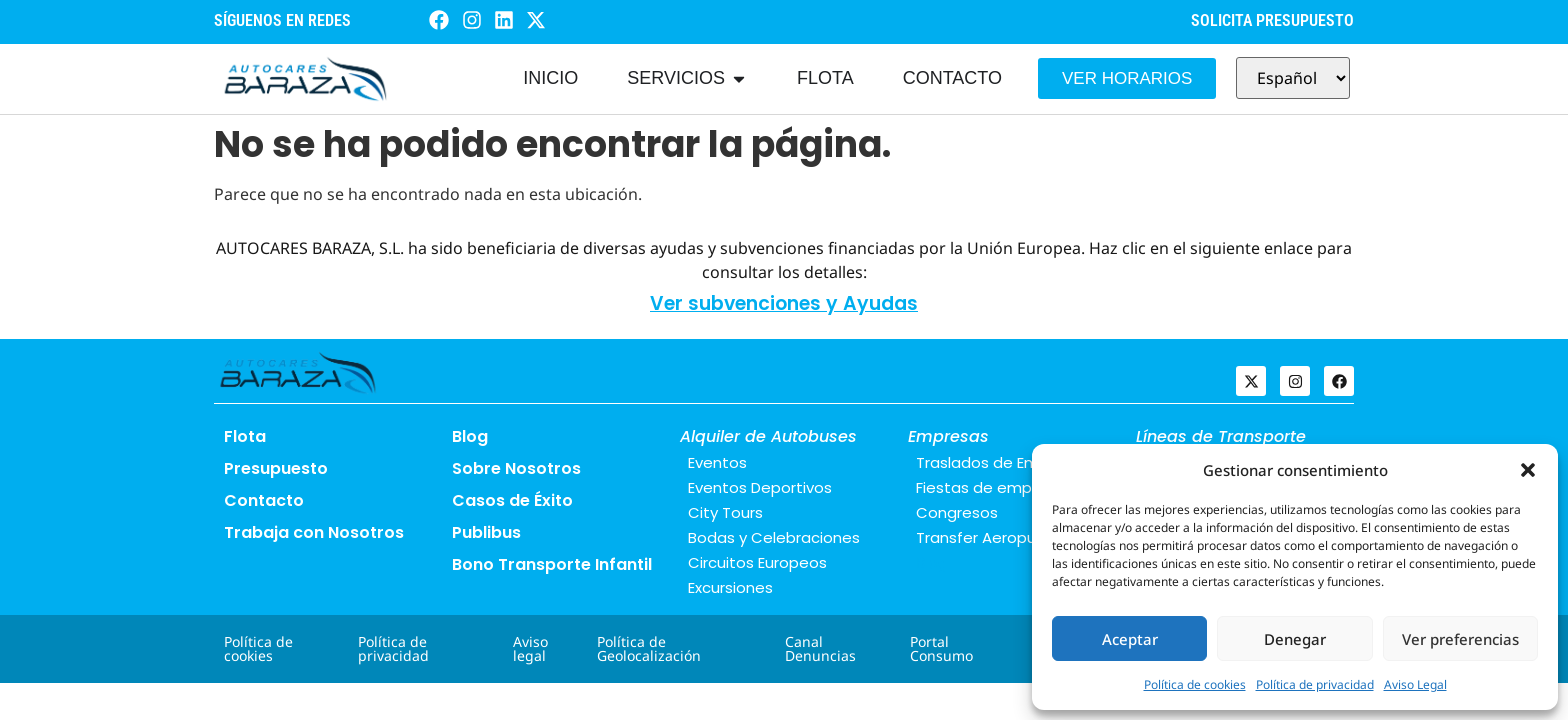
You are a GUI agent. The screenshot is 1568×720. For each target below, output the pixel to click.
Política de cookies (1195, 684)
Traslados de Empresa (999, 462)
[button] (1528, 470)
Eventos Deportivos (760, 487)
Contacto (264, 500)
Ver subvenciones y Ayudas (784, 303)
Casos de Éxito (512, 500)
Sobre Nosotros (516, 468)
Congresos (957, 512)
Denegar (1295, 639)
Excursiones (730, 587)
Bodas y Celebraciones (774, 537)
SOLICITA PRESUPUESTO (1272, 20)
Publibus (486, 532)
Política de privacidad (1315, 684)
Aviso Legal (1415, 684)
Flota (245, 436)
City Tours (725, 512)
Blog (470, 436)
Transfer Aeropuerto (992, 537)
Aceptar (1130, 639)
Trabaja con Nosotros (314, 532)
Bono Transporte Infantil (552, 564)
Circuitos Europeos (757, 562)
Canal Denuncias (820, 648)
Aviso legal (530, 648)
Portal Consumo (941, 648)
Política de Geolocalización (649, 648)
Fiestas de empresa (990, 487)
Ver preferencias (1460, 639)
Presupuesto (276, 468)
